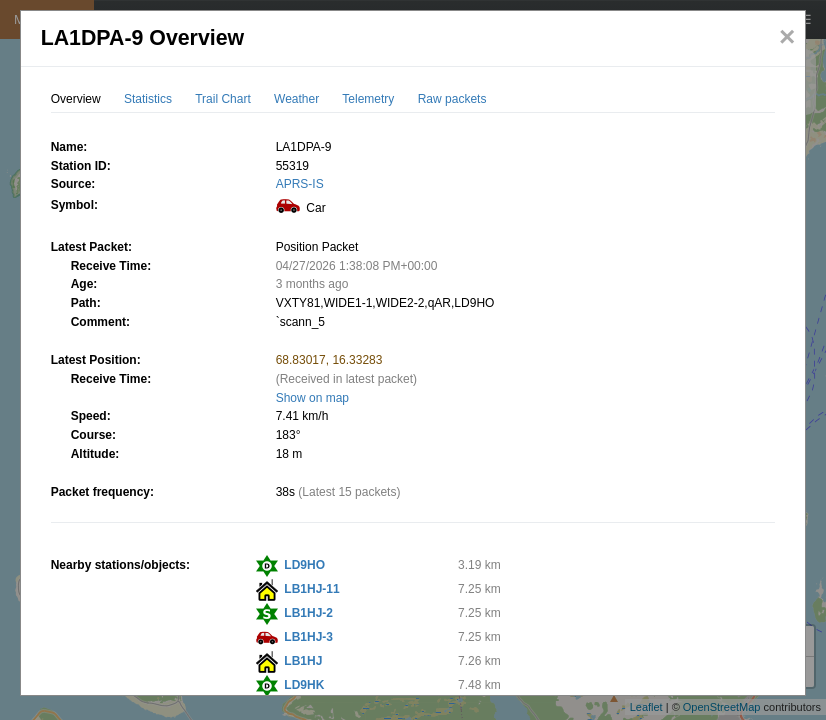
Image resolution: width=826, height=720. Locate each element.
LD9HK (304, 685)
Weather (296, 99)
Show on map (312, 398)
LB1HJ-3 (308, 637)
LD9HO (304, 565)
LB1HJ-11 (311, 589)
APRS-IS (300, 184)
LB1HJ (303, 661)
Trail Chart (223, 99)
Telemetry (368, 99)
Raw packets (452, 99)
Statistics (148, 99)
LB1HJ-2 (308, 613)
